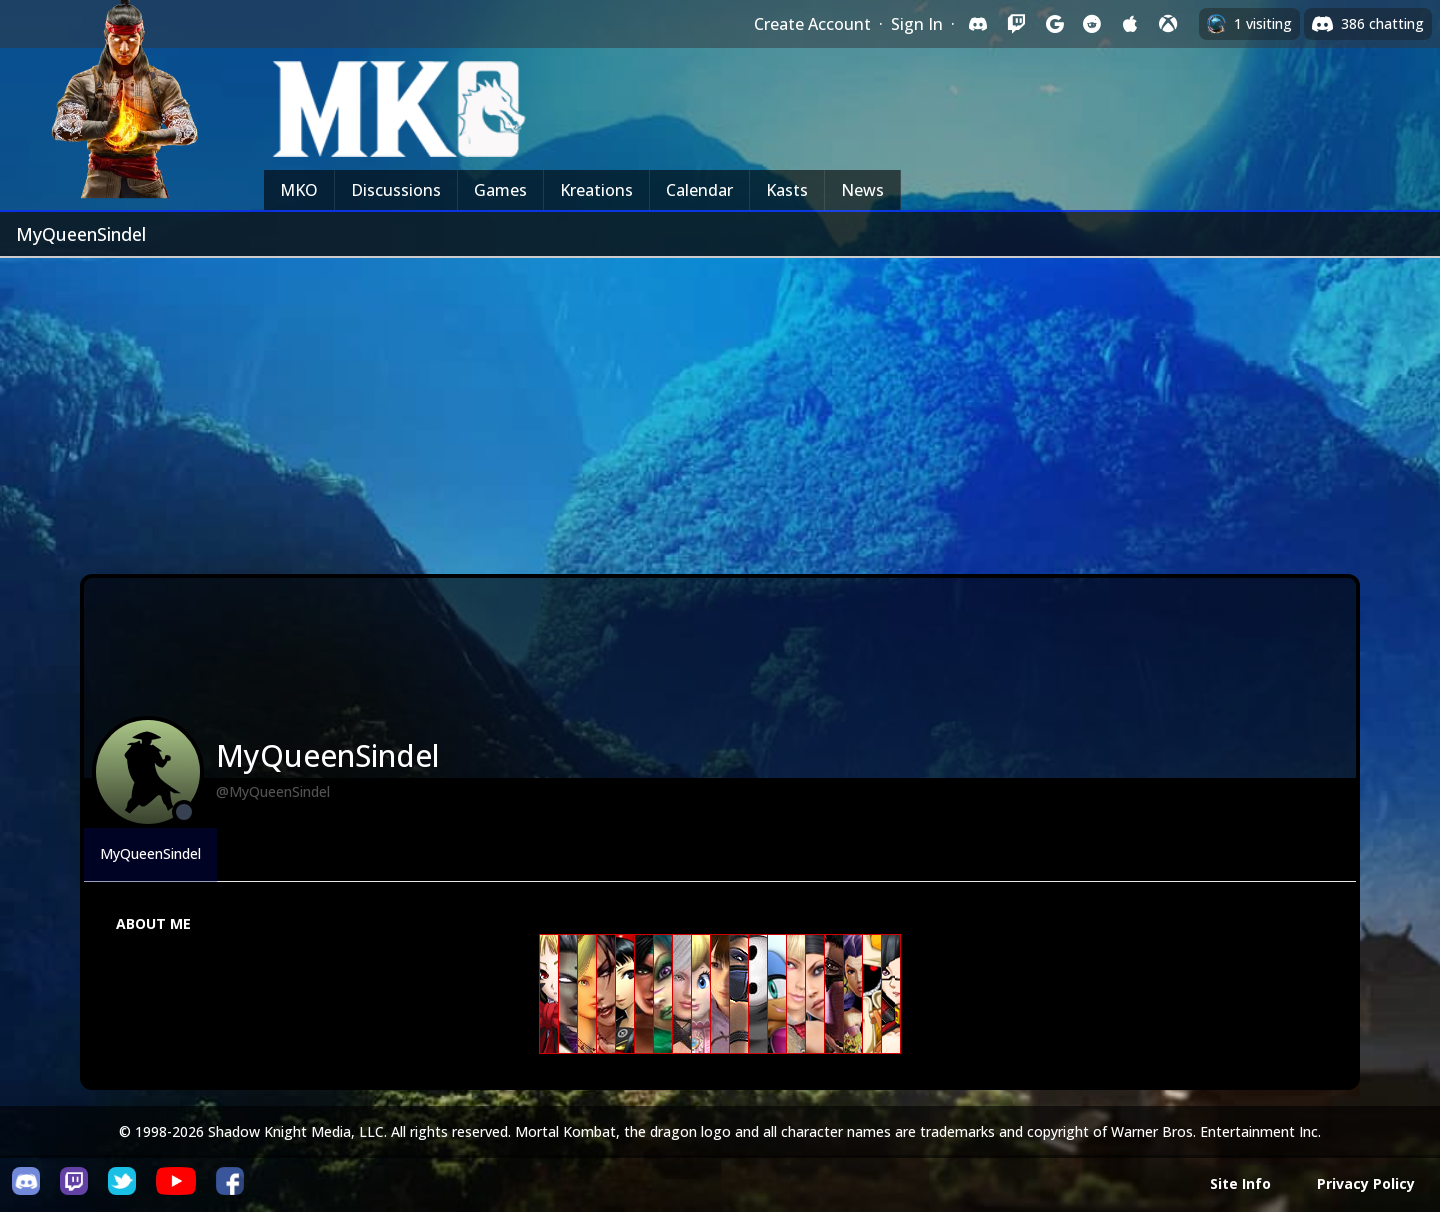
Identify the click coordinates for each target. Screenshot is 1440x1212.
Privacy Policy (1366, 1183)
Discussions (396, 190)
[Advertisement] (720, 408)
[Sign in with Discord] (978, 24)
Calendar (699, 190)
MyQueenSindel (150, 853)
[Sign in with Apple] (1130, 24)
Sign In (917, 24)
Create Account (812, 24)
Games (500, 190)
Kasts (787, 190)
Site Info (1240, 1183)
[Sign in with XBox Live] (1168, 24)
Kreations (596, 190)
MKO (299, 190)
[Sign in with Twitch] (1016, 24)
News (862, 190)
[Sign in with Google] (1054, 24)
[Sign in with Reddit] (1092, 24)
